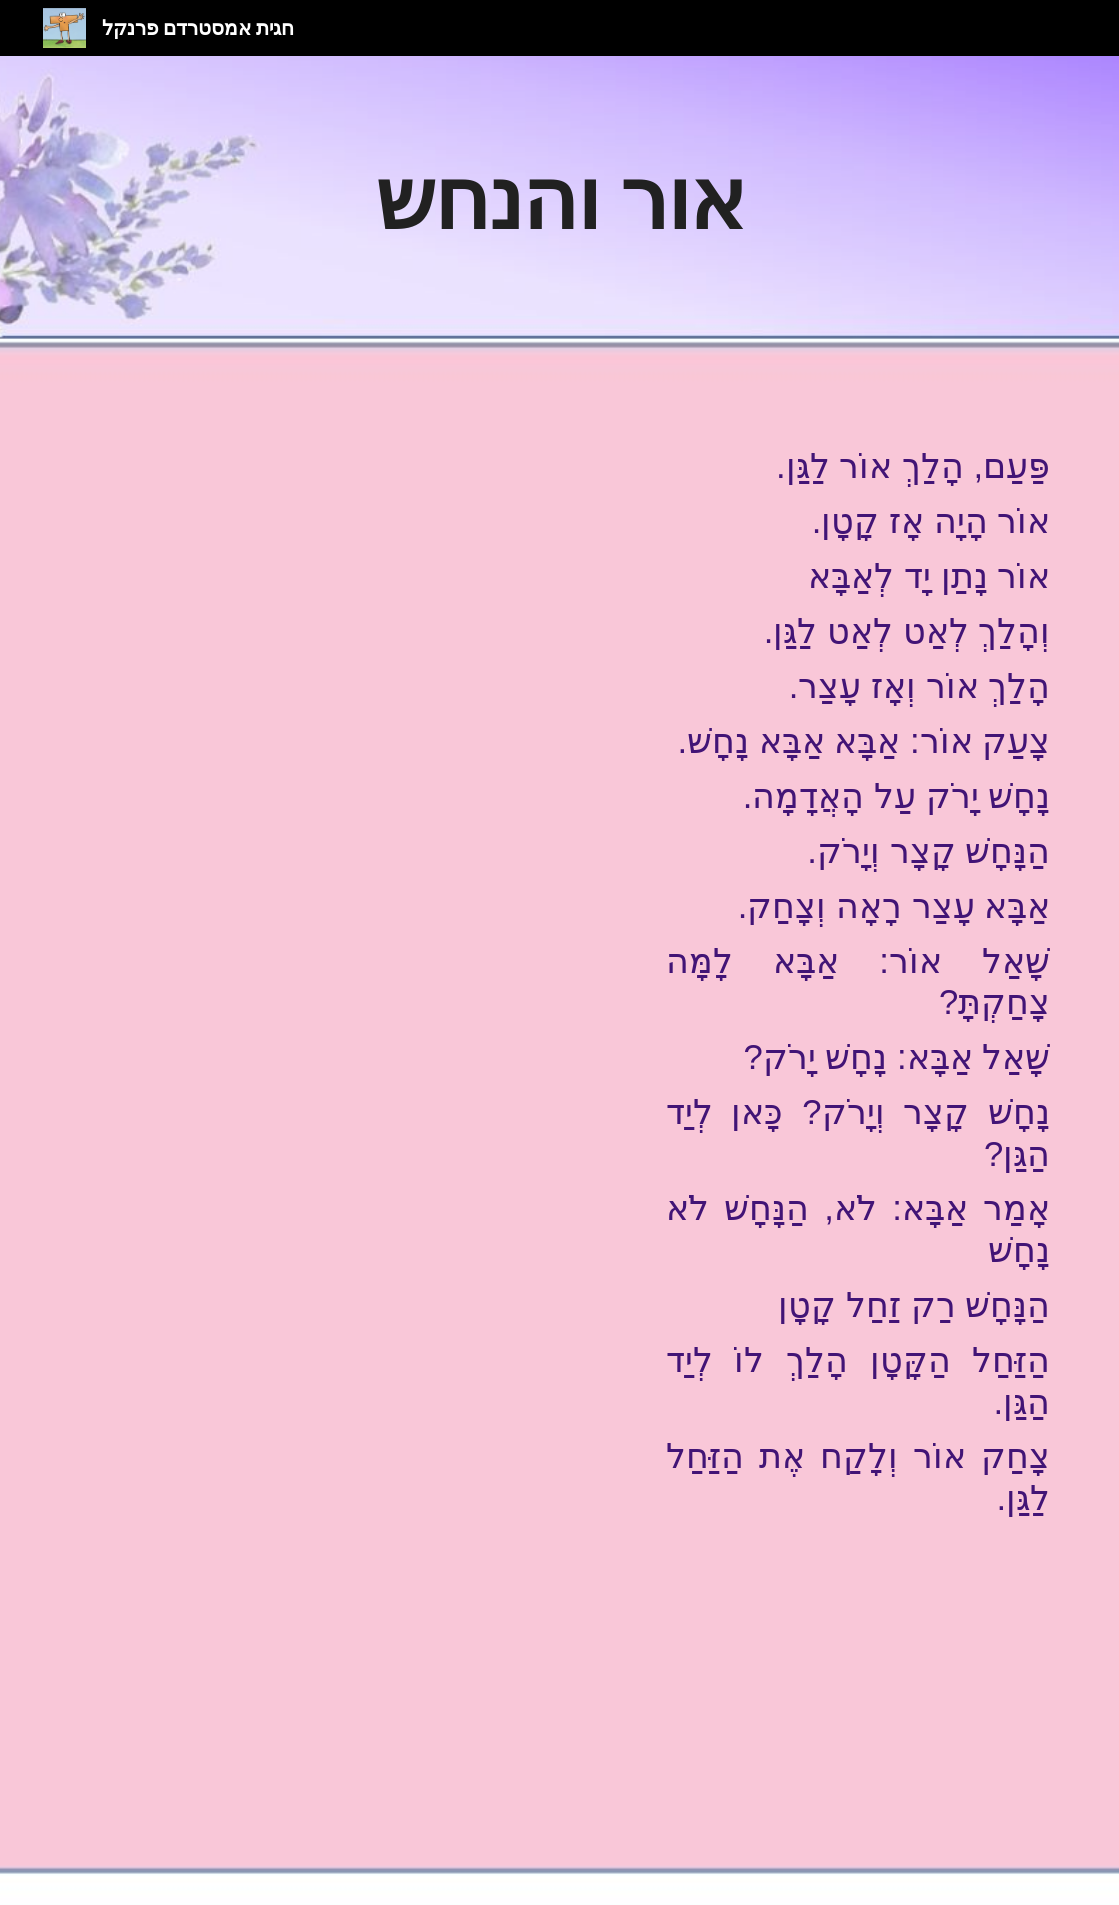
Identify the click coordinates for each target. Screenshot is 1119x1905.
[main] (559, 197)
